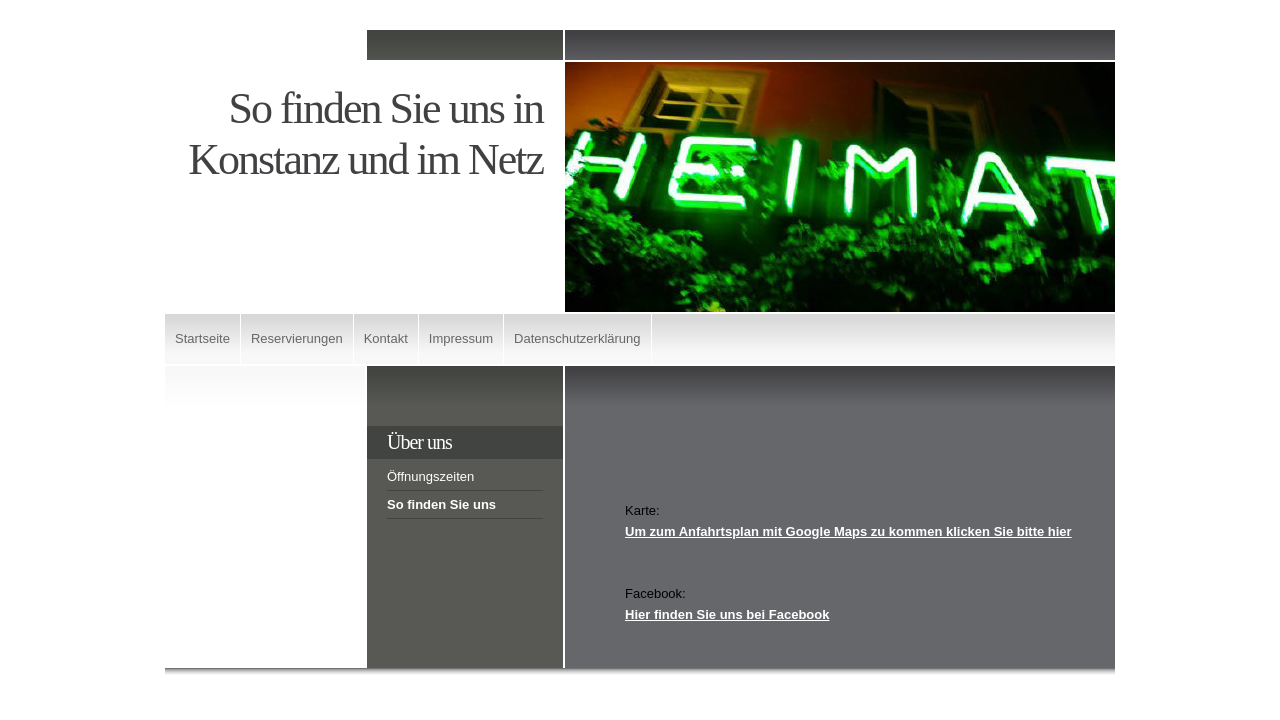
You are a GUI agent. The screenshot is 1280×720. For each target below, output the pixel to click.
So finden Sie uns (441, 504)
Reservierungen (297, 338)
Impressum (461, 338)
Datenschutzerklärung (577, 338)
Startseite (202, 338)
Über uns (419, 442)
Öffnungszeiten (430, 476)
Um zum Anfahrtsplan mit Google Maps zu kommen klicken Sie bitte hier (848, 531)
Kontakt (386, 338)
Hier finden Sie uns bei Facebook (727, 614)
